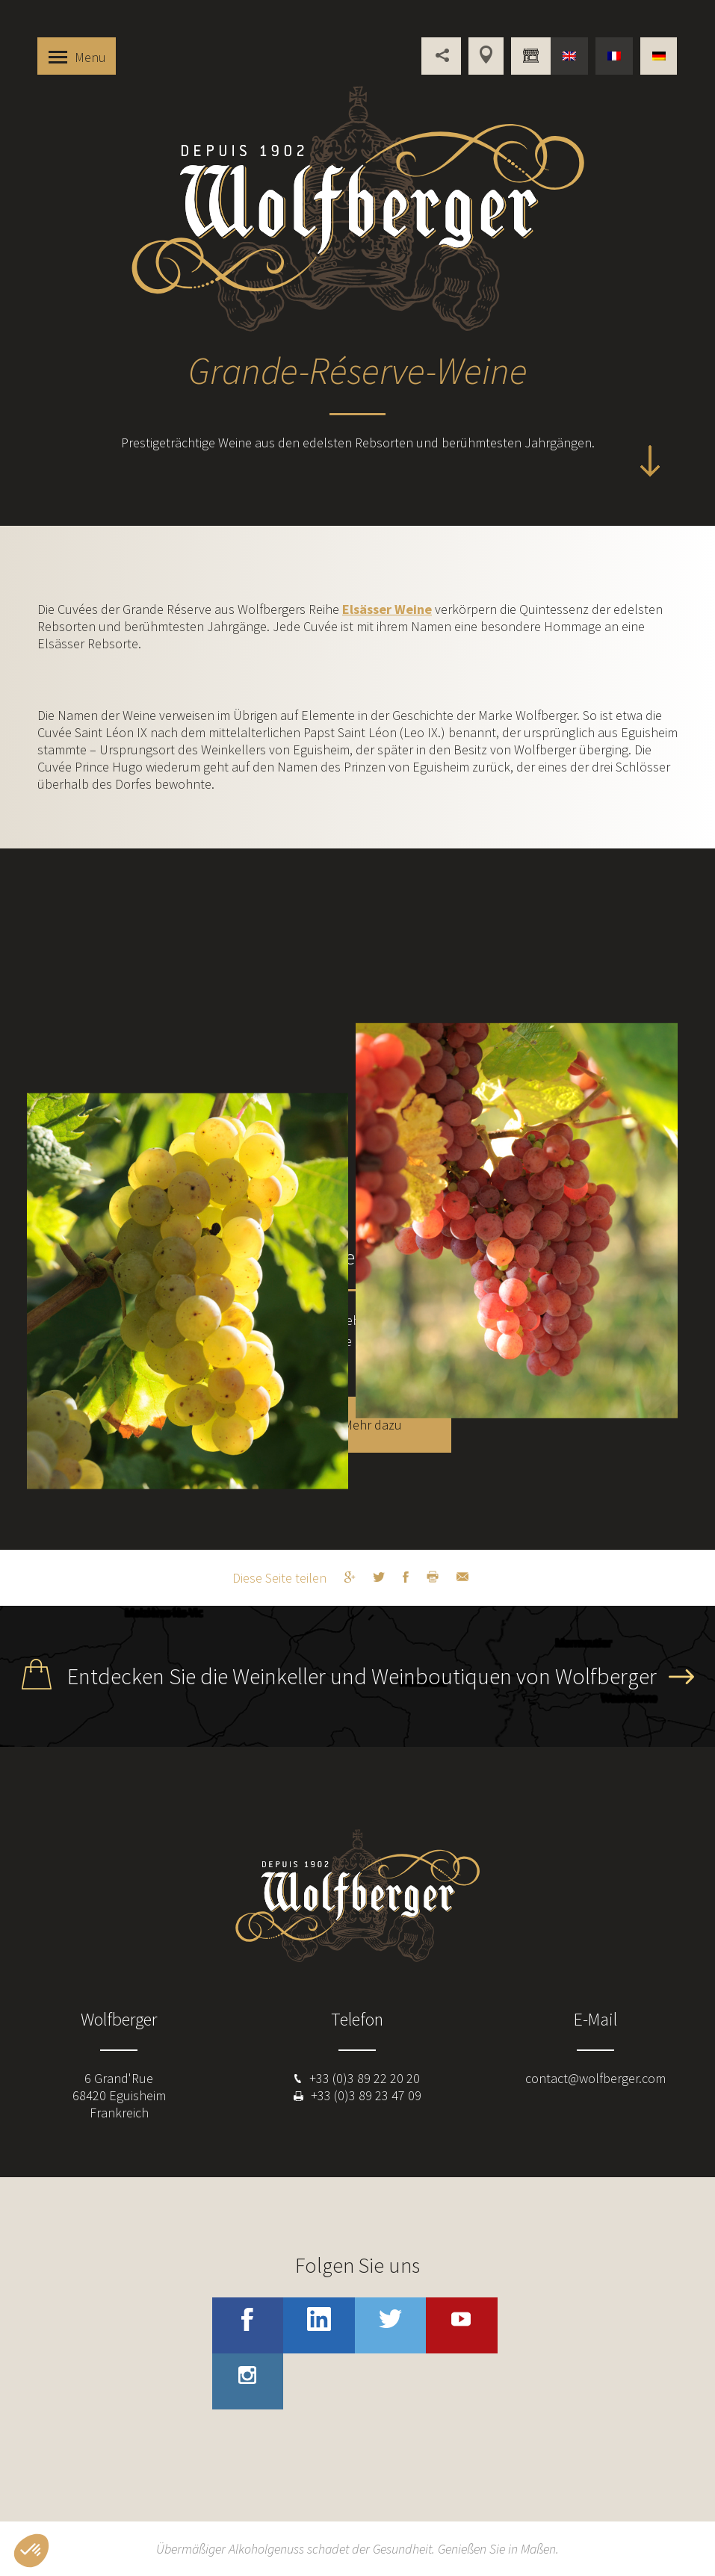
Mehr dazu (372, 1424)
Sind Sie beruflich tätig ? (531, 56)
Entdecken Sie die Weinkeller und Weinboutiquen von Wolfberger (362, 1676)
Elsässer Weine (387, 609)
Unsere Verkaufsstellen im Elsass (486, 56)
